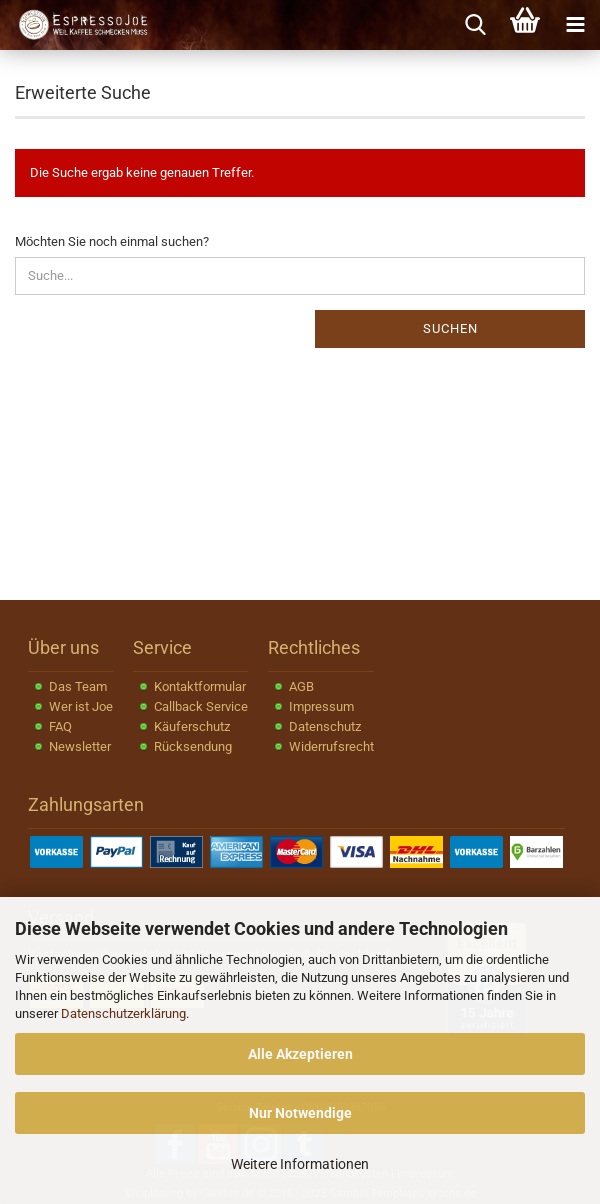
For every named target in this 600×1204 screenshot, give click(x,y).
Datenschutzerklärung (123, 1013)
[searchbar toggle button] (475, 25)
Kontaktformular (200, 686)
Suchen (450, 328)
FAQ (60, 726)
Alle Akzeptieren (300, 1054)
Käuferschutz (192, 726)
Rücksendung (193, 746)
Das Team (78, 686)
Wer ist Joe (81, 706)
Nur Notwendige (300, 1113)
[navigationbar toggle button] (575, 25)
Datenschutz (325, 726)
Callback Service (201, 706)
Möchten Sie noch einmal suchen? (112, 241)
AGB (301, 686)
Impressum (321, 706)
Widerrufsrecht (331, 746)
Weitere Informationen (300, 1164)
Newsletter (80, 746)
